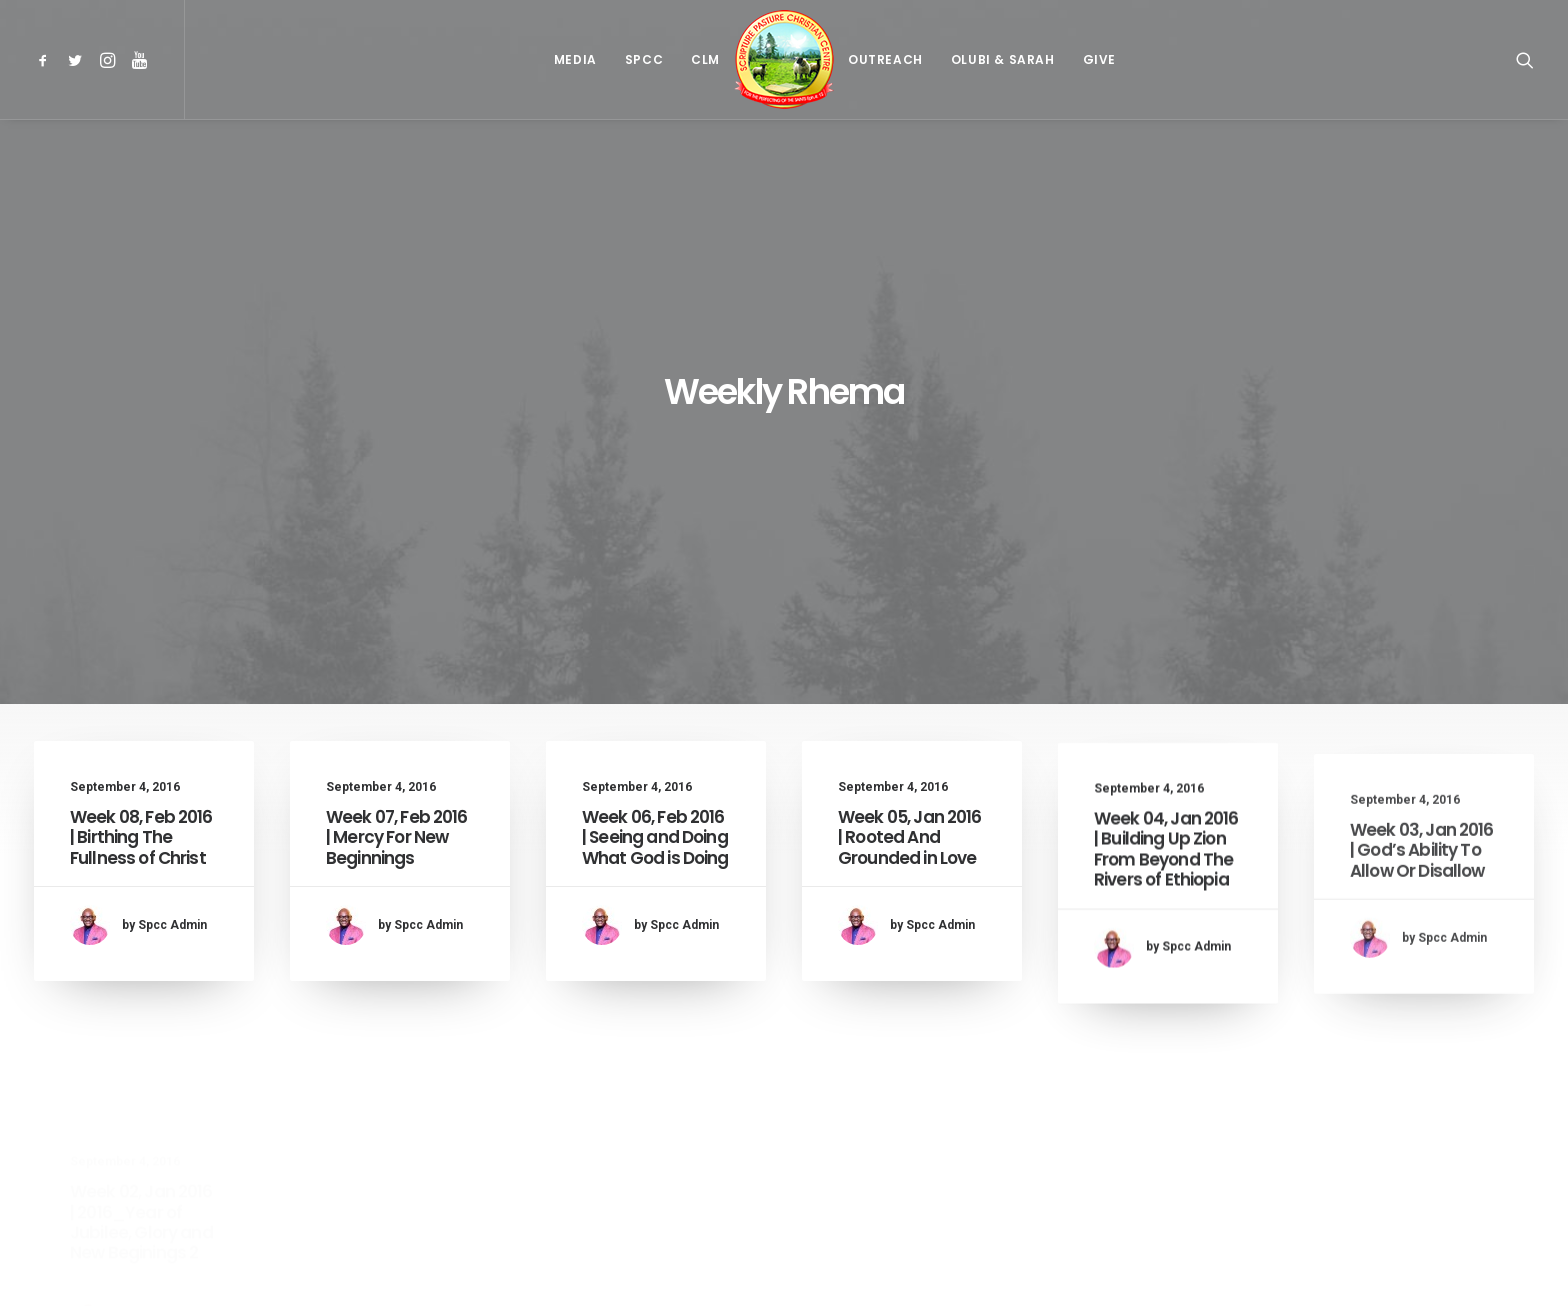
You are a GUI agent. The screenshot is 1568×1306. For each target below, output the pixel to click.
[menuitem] (46, 59)
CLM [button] (705, 59)
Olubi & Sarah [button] (1003, 59)
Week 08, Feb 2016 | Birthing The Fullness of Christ (141, 623)
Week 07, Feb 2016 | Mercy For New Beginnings (397, 623)
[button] (46, 59)
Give (1099, 59)
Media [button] (575, 59)
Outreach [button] (885, 59)
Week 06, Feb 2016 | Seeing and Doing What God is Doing (655, 632)
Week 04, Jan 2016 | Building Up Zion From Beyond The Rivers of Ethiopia (1166, 731)
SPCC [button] (644, 59)
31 (907, 1179)
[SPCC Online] (784, 59)
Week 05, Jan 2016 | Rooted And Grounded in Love (910, 646)
